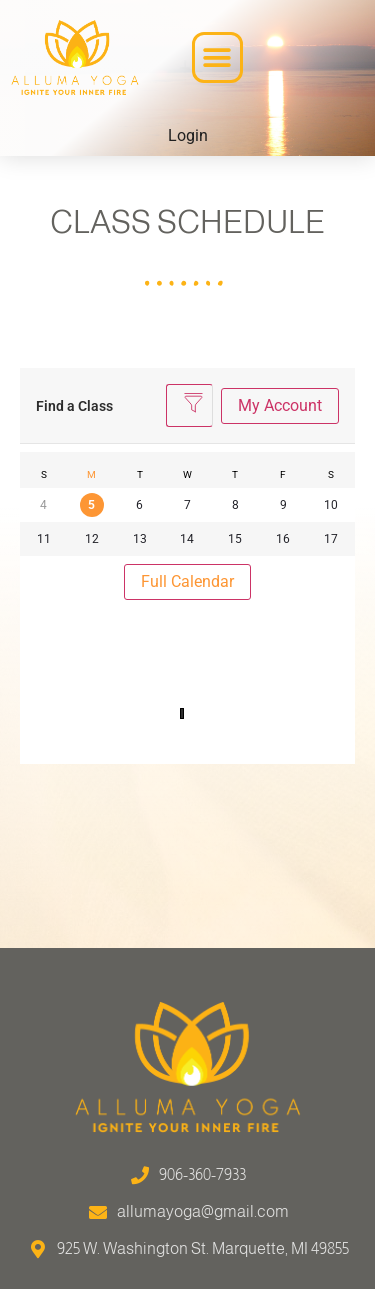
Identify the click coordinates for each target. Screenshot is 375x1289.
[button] (217, 57)
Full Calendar (187, 581)
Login (188, 135)
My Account (280, 405)
